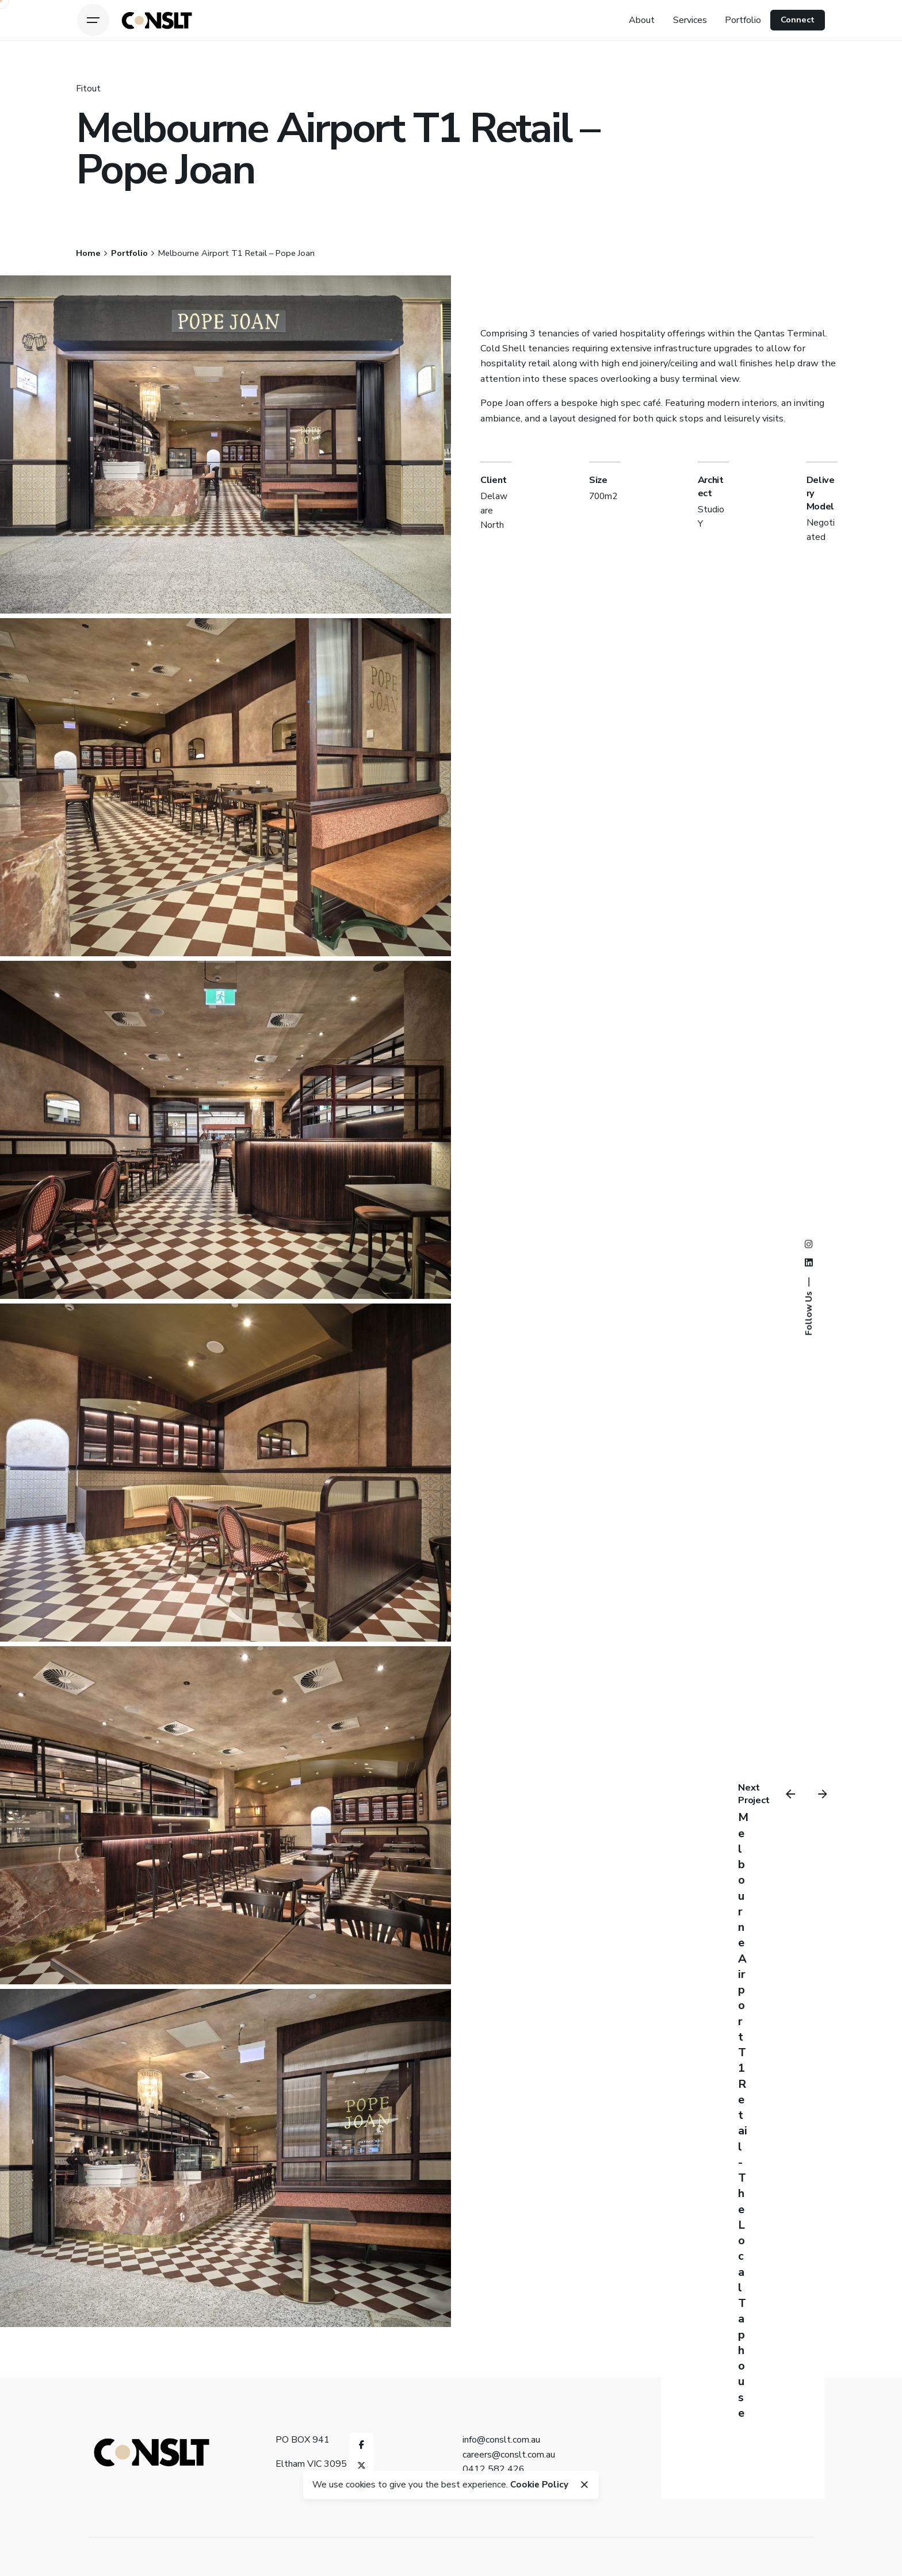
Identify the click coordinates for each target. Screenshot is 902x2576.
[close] (584, 2484)
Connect (798, 19)
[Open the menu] (93, 20)
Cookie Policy (539, 2484)
